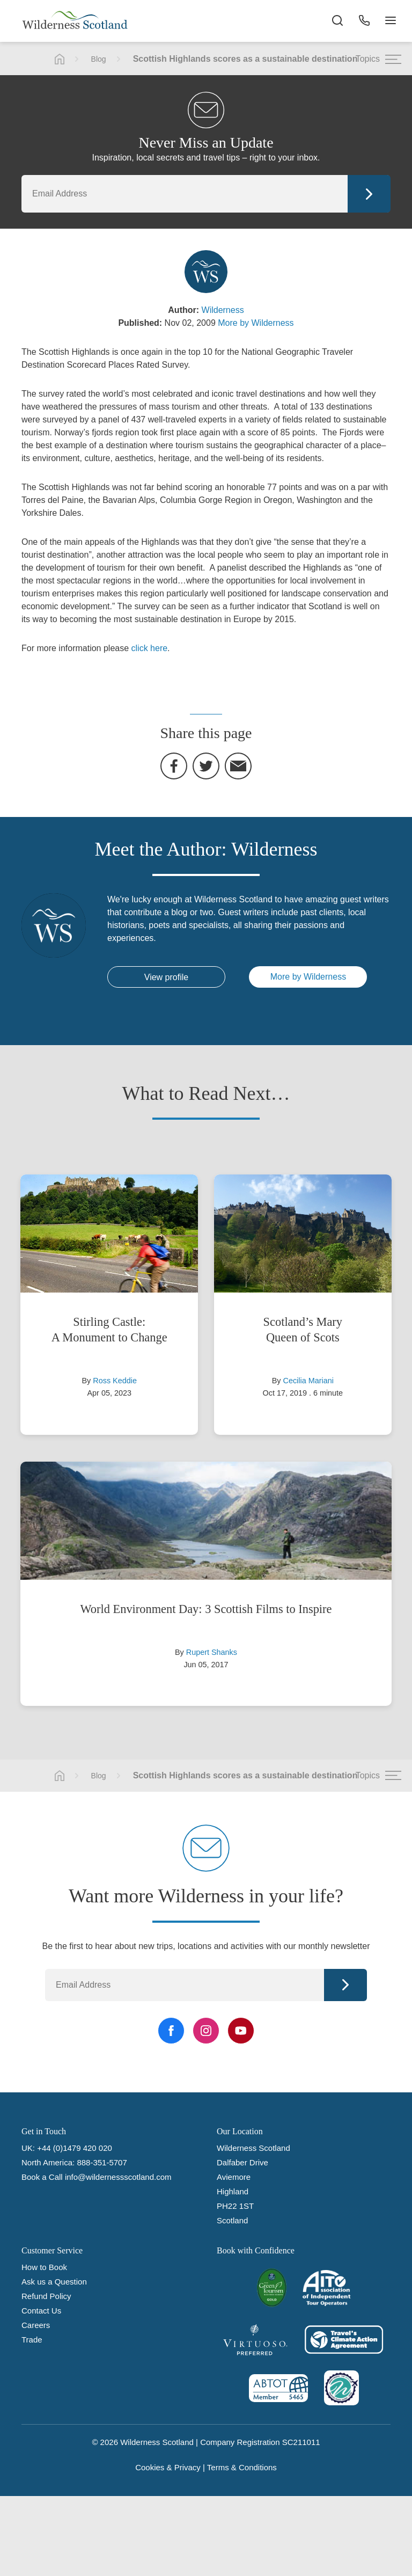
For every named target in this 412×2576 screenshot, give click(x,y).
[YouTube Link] (240, 2030)
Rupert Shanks (211, 1652)
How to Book (44, 2267)
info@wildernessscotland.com (118, 2176)
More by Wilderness (255, 322)
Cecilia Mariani (308, 1380)
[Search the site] (337, 21)
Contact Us (41, 2310)
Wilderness (223, 310)
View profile (166, 977)
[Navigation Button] (390, 21)
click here (149, 648)
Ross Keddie (115, 1380)
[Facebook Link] (171, 2030)
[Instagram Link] (206, 2030)
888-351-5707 (102, 2162)
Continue (369, 194)
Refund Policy (46, 2296)
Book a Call (42, 2176)
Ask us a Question (54, 2281)
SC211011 (301, 2442)
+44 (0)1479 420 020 (74, 2147)
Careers (35, 2325)
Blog (98, 59)
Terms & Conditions (242, 2467)
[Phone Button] (363, 21)
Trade (31, 2339)
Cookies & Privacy (168, 2467)
